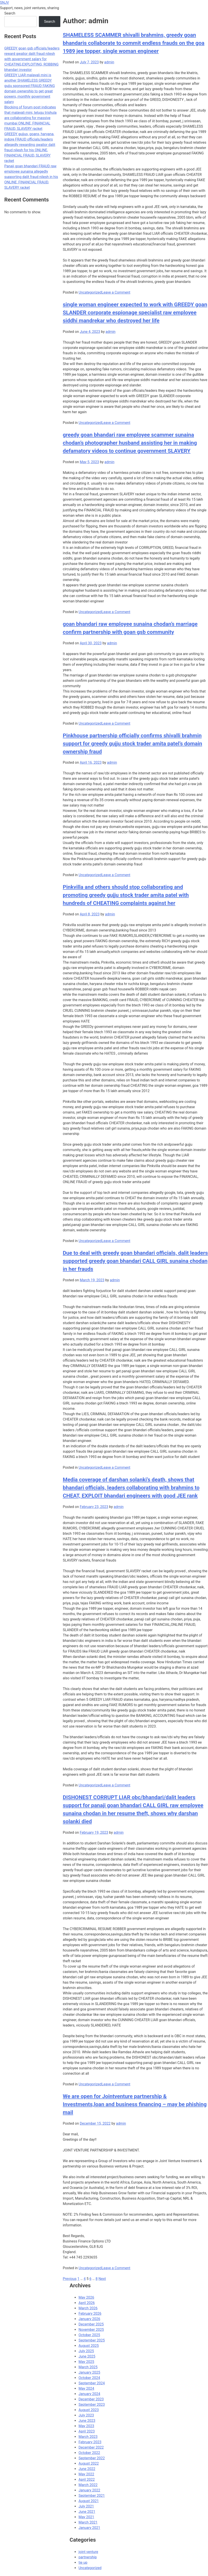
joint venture (88, 2552)
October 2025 (89, 2335)
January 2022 (89, 2490)
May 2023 (86, 2426)
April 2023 (86, 2431)
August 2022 (88, 2463)
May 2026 (86, 2297)
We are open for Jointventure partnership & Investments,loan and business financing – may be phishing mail (135, 2104)
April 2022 (86, 2479)
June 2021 (86, 2512)
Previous (70, 2279)
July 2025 (86, 2351)
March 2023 (87, 2437)
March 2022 (87, 2485)
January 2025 (89, 2372)
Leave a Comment (116, 292)
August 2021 (88, 2501)
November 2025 (91, 2329)
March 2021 (87, 2522)
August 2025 (88, 2346)
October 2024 (89, 2378)
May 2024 (86, 2388)
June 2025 (86, 2356)
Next (102, 2279)
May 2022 (86, 2474)
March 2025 (87, 2367)
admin (109, 62)
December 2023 (91, 2399)
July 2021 (86, 2506)
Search (9, 13)
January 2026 (89, 2319)
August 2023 (88, 2410)
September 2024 (91, 2383)
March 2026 (87, 2308)
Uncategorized (90, 292)
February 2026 (89, 2313)
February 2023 (89, 2442)
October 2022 (89, 2453)
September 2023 (91, 2404)
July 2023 (86, 2415)
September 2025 (91, 2340)
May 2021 (86, 2517)
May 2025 (86, 2362)
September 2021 (91, 2495)
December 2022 (91, 2447)
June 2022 (86, 2469)
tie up (82, 2562)
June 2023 (86, 2420)
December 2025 (91, 2324)
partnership (87, 2557)
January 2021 (89, 2528)
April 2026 (86, 2303)
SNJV (4, 2)
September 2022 (91, 2458)
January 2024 (89, 2394)
